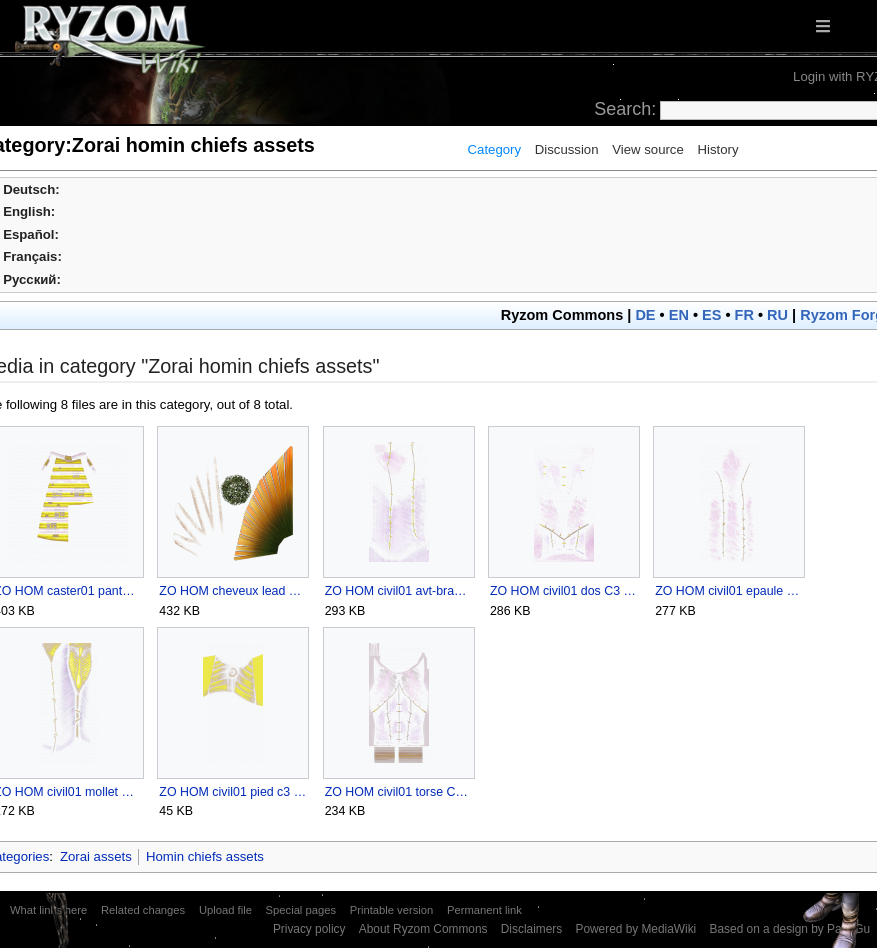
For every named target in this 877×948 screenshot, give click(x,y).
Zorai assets (96, 856)
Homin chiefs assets (205, 856)
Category (495, 149)
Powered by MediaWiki (635, 929)
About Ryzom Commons (423, 929)
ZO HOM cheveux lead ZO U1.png (232, 591)
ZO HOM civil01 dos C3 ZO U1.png (563, 591)
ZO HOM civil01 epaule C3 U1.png (728, 591)
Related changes (143, 910)
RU (777, 315)
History (717, 149)
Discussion (567, 149)
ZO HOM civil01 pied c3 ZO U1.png (232, 792)
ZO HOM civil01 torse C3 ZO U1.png (398, 792)
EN (679, 315)
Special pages (301, 910)
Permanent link (484, 910)
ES (711, 315)
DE (645, 315)
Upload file (225, 910)
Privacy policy (309, 929)
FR (744, 315)
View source (648, 149)
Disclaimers (531, 929)
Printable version (392, 910)
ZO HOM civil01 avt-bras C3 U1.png (398, 591)
